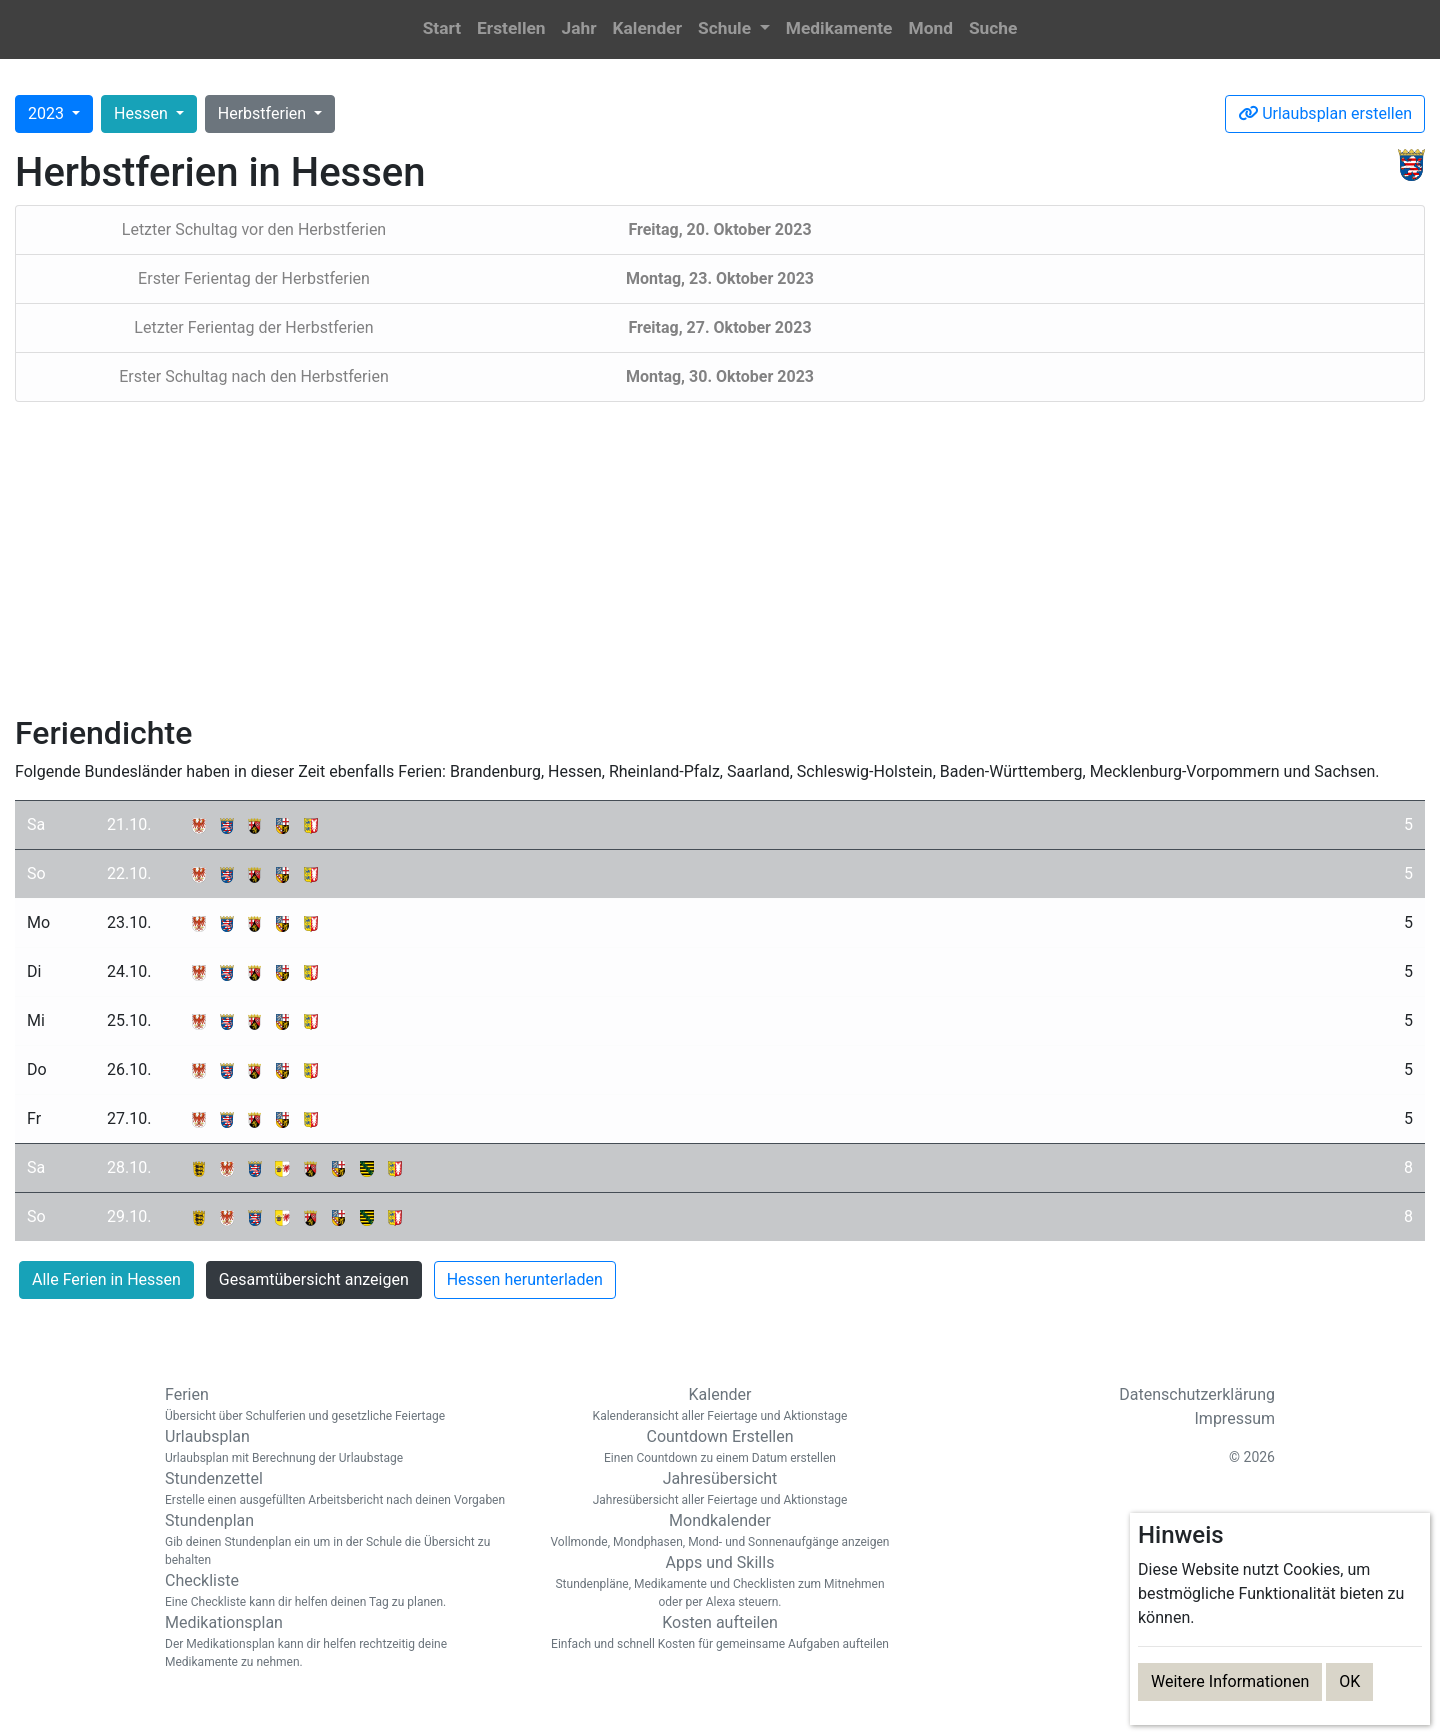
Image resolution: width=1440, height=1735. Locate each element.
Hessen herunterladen (525, 1279)
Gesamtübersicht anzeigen (314, 1279)
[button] (734, 29)
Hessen (143, 113)
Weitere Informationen (1230, 1681)
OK (1349, 1681)
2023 (48, 113)
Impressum (1235, 1418)
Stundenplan (340, 1540)
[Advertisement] (720, 558)
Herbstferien (264, 113)
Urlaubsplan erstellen (1325, 113)
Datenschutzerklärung (1197, 1394)
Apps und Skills (720, 1582)
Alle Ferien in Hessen (106, 1279)
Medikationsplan (340, 1642)
